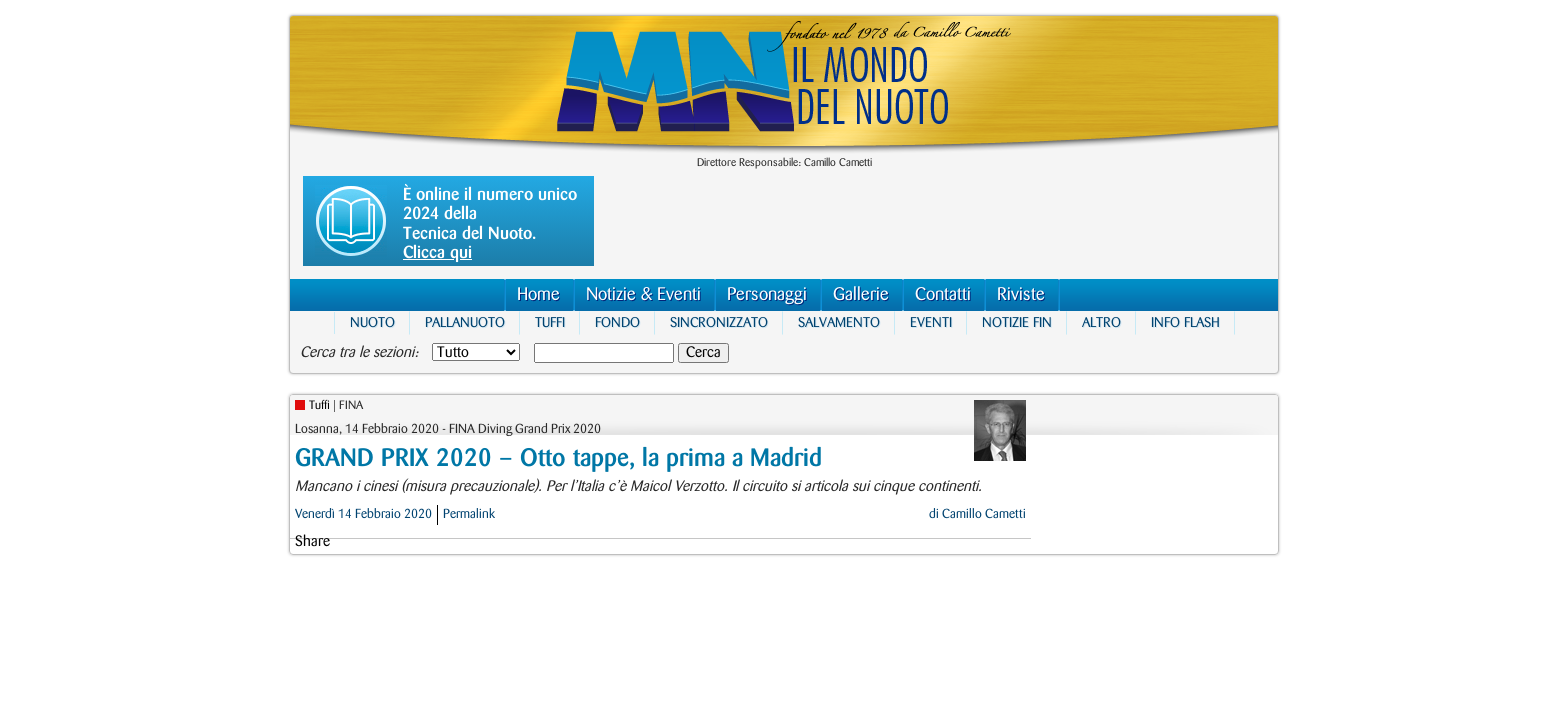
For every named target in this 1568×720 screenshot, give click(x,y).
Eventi (931, 322)
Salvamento (839, 322)
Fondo (617, 322)
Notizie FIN (1017, 322)
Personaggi (767, 294)
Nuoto (372, 322)
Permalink (469, 514)
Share (312, 542)
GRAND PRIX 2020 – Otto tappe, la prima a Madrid (558, 458)
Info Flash (1185, 322)
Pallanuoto (465, 322)
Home (538, 294)
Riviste (1021, 294)
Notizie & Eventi (643, 294)
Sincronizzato (719, 322)
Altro (1101, 322)
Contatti (943, 294)
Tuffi (550, 322)
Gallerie (861, 294)
